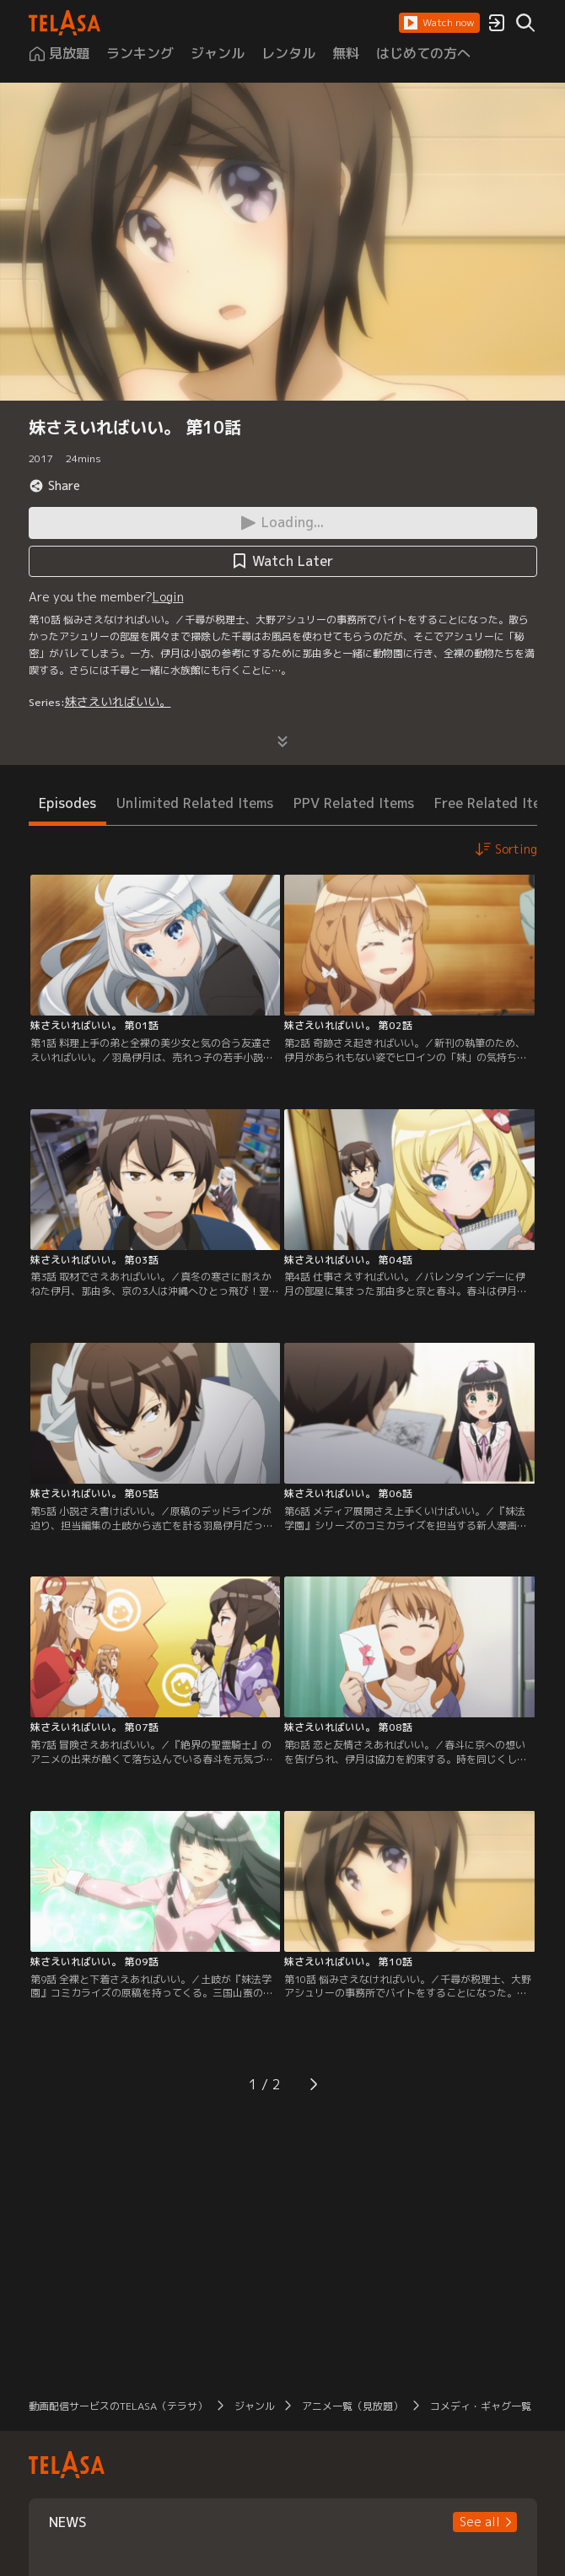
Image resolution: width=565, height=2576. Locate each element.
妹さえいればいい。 (118, 701)
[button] (439, 23)
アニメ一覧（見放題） (352, 2406)
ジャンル (254, 2406)
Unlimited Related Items (194, 803)
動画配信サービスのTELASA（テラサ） (118, 2406)
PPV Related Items (353, 803)
